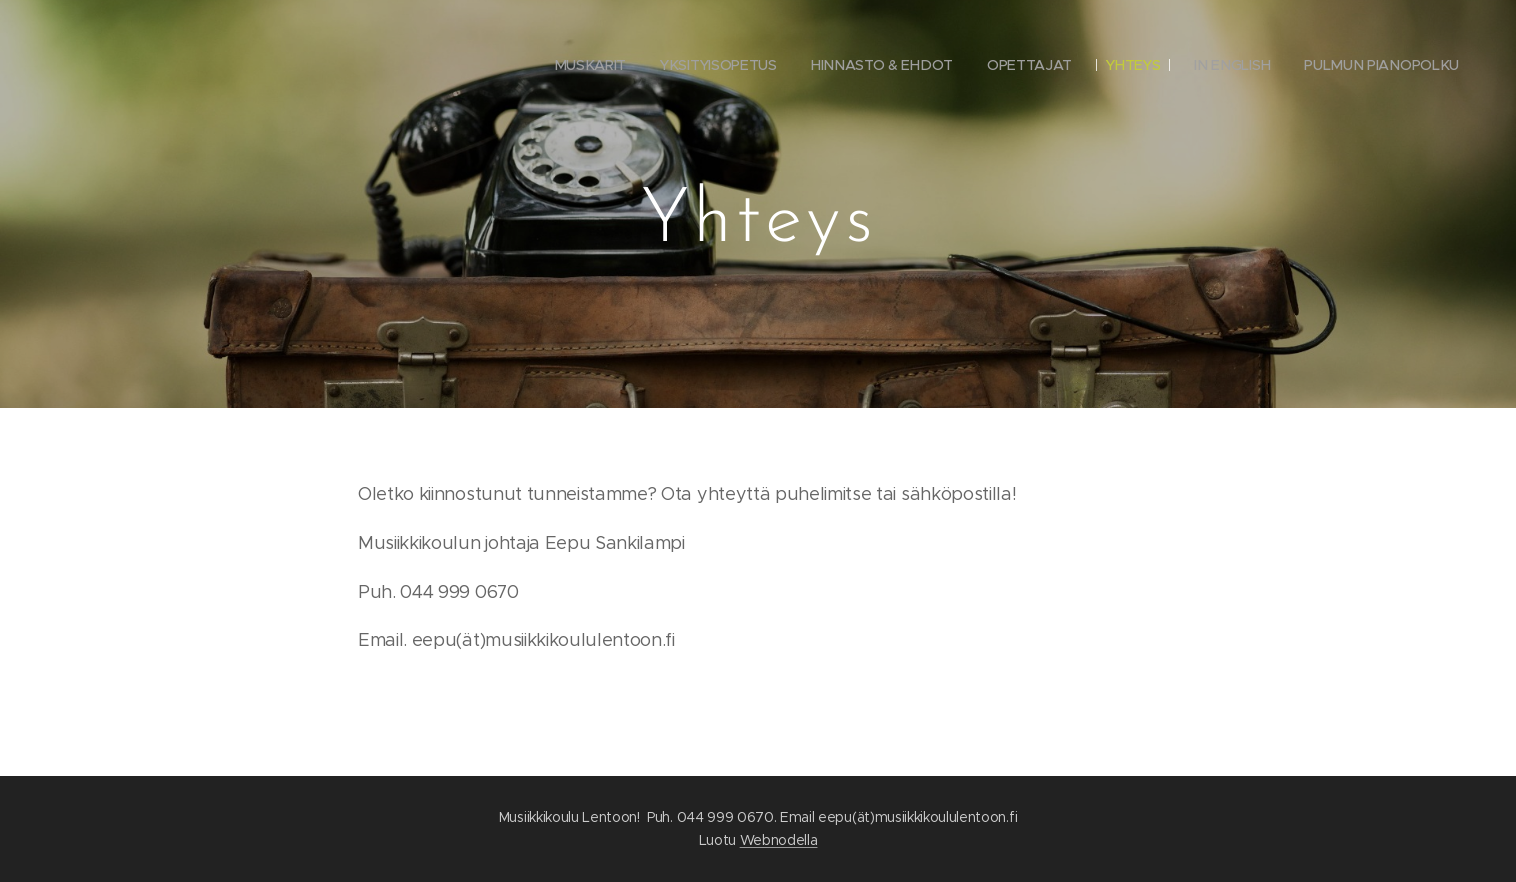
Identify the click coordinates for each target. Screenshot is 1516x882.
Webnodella (779, 840)
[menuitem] (587, 65)
